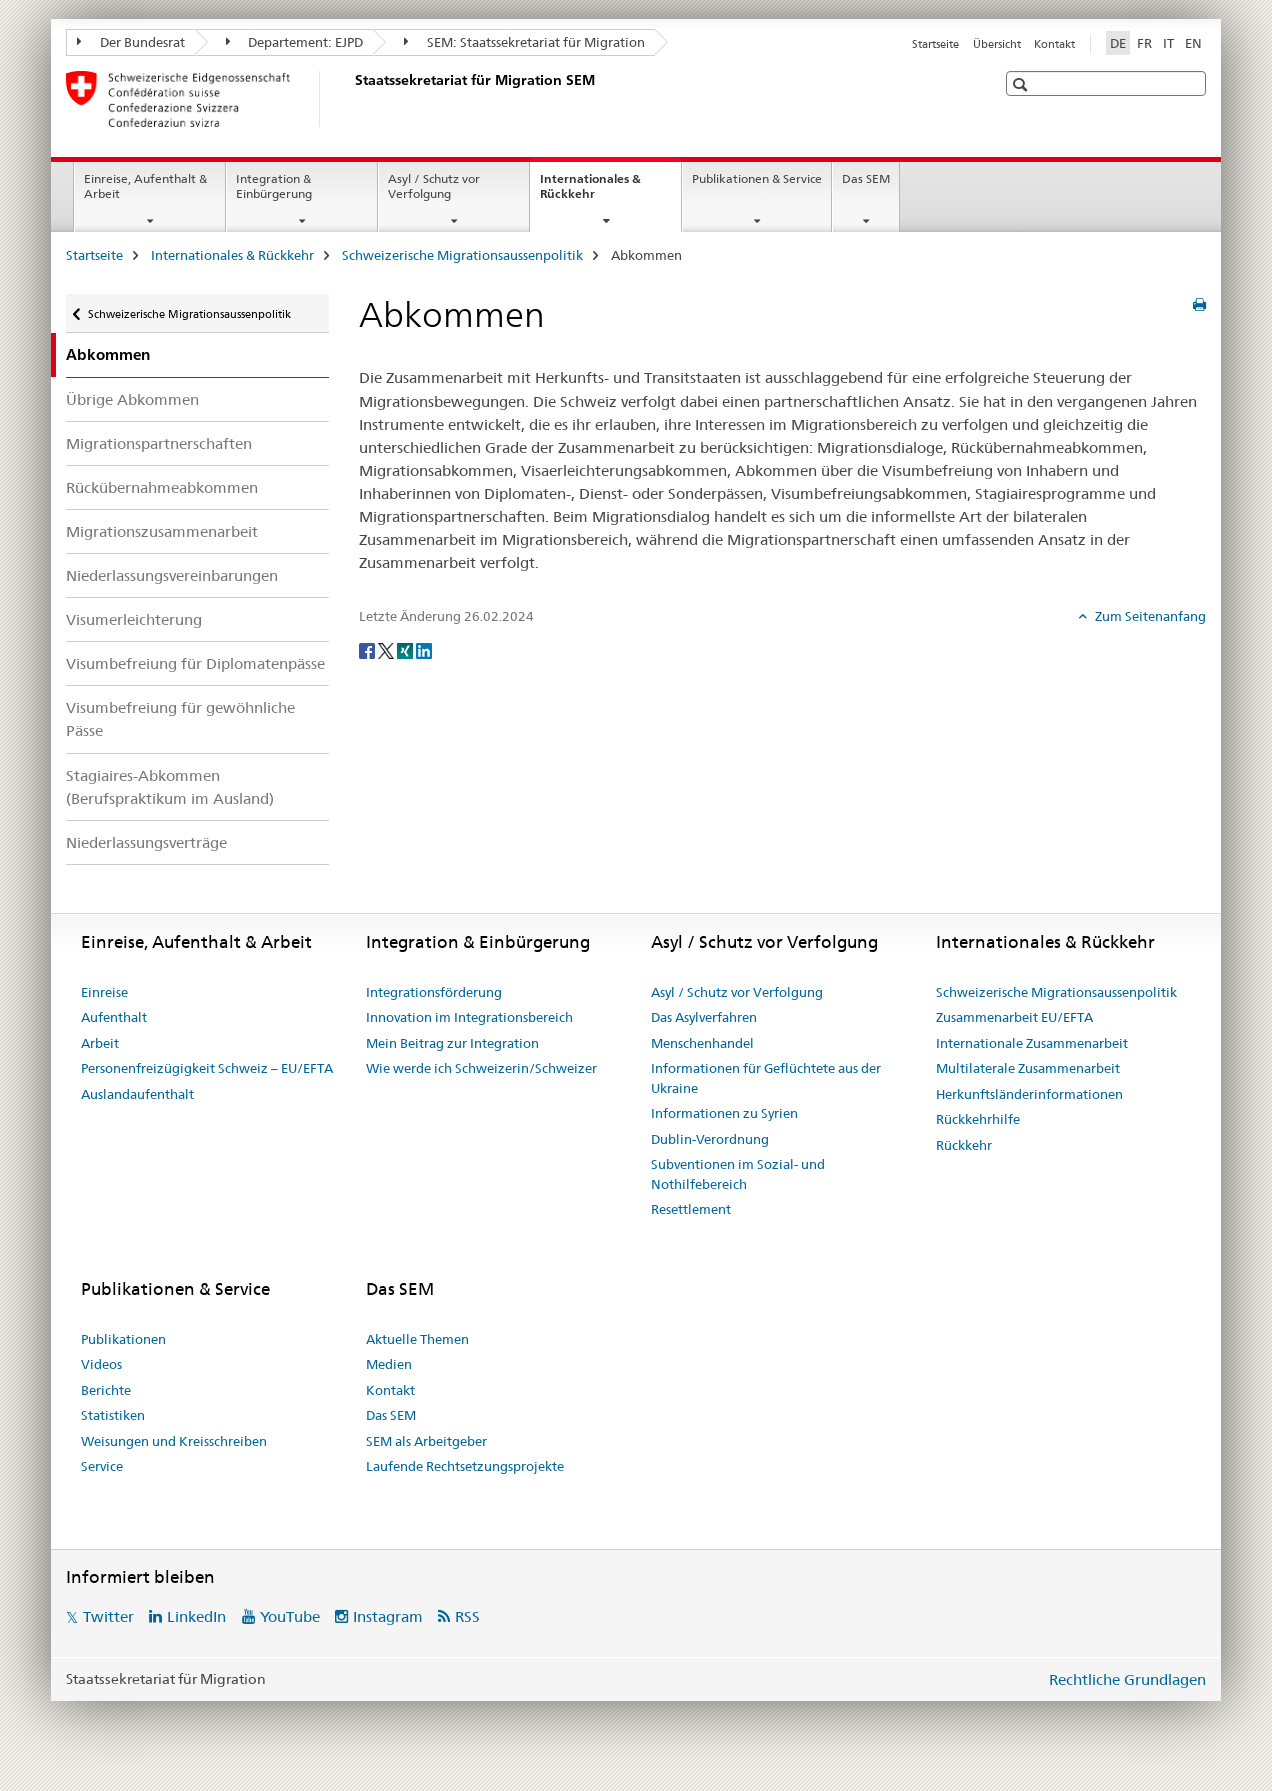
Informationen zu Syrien (724, 1113)
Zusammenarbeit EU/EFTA (1014, 1017)
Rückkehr (964, 1145)
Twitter (108, 1616)
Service (102, 1466)
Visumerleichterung (134, 619)
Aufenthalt (114, 1017)
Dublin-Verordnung (710, 1139)
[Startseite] (351, 99)
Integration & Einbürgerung (274, 186)
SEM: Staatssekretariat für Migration (524, 42)
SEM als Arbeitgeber (426, 1441)
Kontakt (1054, 44)
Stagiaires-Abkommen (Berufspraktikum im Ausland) (170, 787)
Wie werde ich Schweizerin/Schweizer (481, 1068)
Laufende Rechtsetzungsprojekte (465, 1466)
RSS (467, 1616)
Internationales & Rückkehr (590, 193)
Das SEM (866, 178)
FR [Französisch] (1144, 43)
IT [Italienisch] (1168, 43)
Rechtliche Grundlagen (1127, 1679)
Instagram (388, 1616)
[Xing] (406, 650)
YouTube (290, 1616)
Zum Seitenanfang (1149, 616)
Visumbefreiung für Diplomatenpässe (195, 663)
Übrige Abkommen (132, 399)
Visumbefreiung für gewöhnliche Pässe (180, 719)
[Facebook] (368, 650)
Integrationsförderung (434, 992)
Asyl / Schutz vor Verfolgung (434, 186)
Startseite (935, 44)
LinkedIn (196, 1616)
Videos (101, 1364)
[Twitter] (387, 650)
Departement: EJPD (295, 42)
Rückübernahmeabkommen (162, 487)
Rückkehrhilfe (978, 1119)
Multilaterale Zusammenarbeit (1028, 1068)
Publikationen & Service (757, 178)
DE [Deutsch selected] (1118, 43)
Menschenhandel (702, 1043)
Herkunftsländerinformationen (1029, 1094)
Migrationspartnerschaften (159, 443)
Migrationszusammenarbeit (162, 531)
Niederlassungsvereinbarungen (172, 575)
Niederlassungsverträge (146, 842)
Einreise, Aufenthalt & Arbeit (145, 186)
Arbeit (100, 1043)
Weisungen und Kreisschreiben (174, 1441)
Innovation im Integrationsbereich (469, 1017)
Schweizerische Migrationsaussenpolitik (462, 255)
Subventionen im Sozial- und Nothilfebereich (738, 1174)
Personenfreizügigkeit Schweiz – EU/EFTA (207, 1068)
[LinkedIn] (424, 650)
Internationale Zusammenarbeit (1032, 1043)
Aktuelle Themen (417, 1339)
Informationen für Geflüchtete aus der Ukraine (766, 1078)
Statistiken (113, 1415)
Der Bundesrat (131, 42)
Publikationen (123, 1339)
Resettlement (691, 1209)
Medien (389, 1364)
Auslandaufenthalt (137, 1094)
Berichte (106, 1390)
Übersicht (997, 44)
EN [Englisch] (1193, 43)
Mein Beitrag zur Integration (452, 1043)
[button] (1022, 84)
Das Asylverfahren (704, 1017)
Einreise (104, 992)
